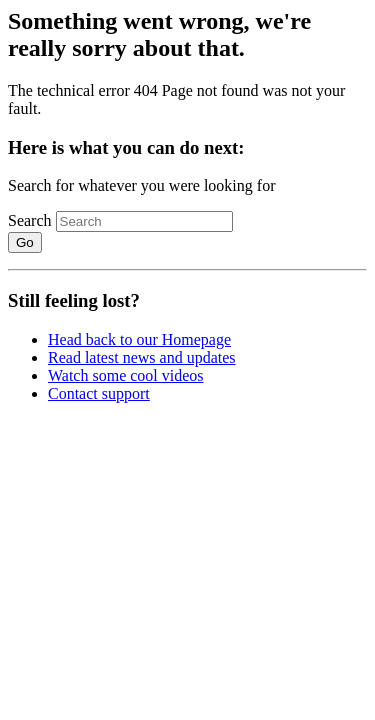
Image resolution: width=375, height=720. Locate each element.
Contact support (99, 393)
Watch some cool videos (126, 375)
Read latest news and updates (142, 357)
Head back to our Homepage (139, 339)
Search (30, 220)
